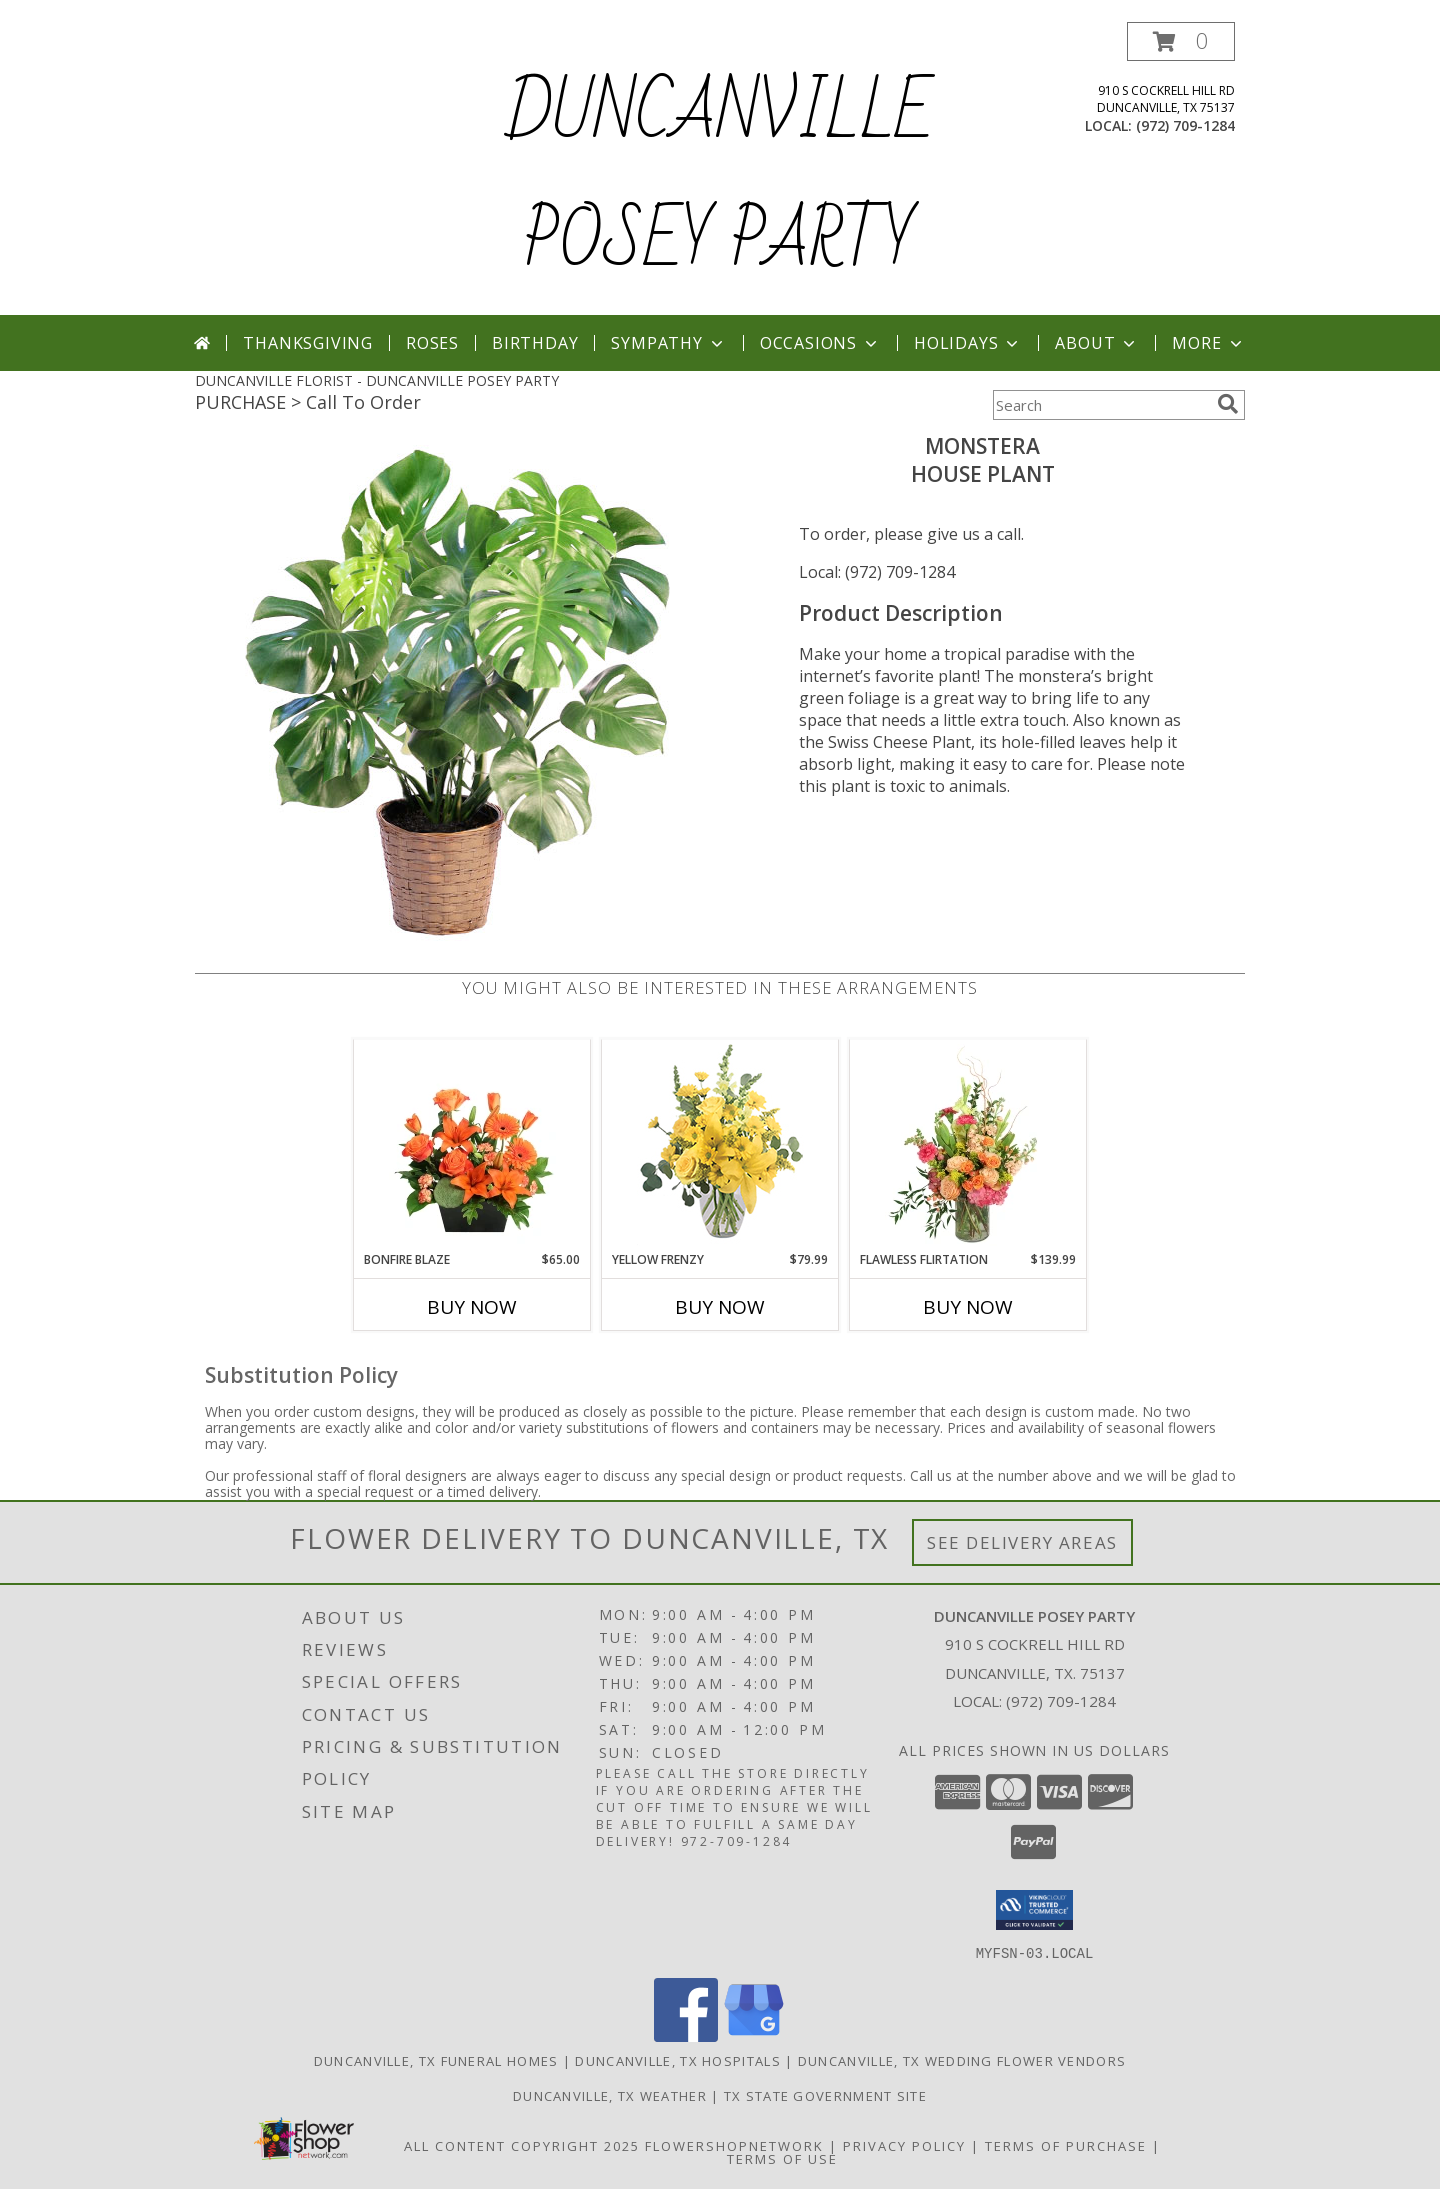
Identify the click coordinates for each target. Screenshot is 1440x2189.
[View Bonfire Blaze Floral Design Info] (472, 1145)
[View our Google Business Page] (754, 2035)
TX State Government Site (825, 2095)
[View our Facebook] (686, 2035)
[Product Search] (1101, 405)
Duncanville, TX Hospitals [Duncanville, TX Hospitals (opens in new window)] (678, 2060)
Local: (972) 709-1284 (877, 572)
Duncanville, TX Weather (610, 2095)
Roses (432, 343)
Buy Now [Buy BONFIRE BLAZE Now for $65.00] (472, 1307)
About (1097, 343)
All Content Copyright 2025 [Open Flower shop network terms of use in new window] (522, 2145)
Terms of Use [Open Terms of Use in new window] (782, 2158)
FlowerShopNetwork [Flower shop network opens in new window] (734, 2145)
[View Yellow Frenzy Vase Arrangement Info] (720, 1145)
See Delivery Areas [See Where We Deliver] (1022, 1542)
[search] (1228, 404)
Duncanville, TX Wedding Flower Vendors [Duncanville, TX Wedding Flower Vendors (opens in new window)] (962, 2060)
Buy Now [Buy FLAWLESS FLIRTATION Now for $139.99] (968, 1307)
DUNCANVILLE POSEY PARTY (720, 178)
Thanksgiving (308, 343)
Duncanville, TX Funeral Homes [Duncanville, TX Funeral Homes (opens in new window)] (436, 2060)
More (1208, 343)
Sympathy (668, 343)
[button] (1181, 41)
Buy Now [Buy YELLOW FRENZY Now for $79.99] (720, 1307)
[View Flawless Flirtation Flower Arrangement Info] (968, 1145)
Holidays (968, 343)
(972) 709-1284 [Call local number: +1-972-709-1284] (1185, 125)
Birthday (535, 343)
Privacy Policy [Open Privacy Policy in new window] (904, 2145)
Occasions (820, 343)
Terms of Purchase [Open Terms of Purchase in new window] (1066, 2145)
